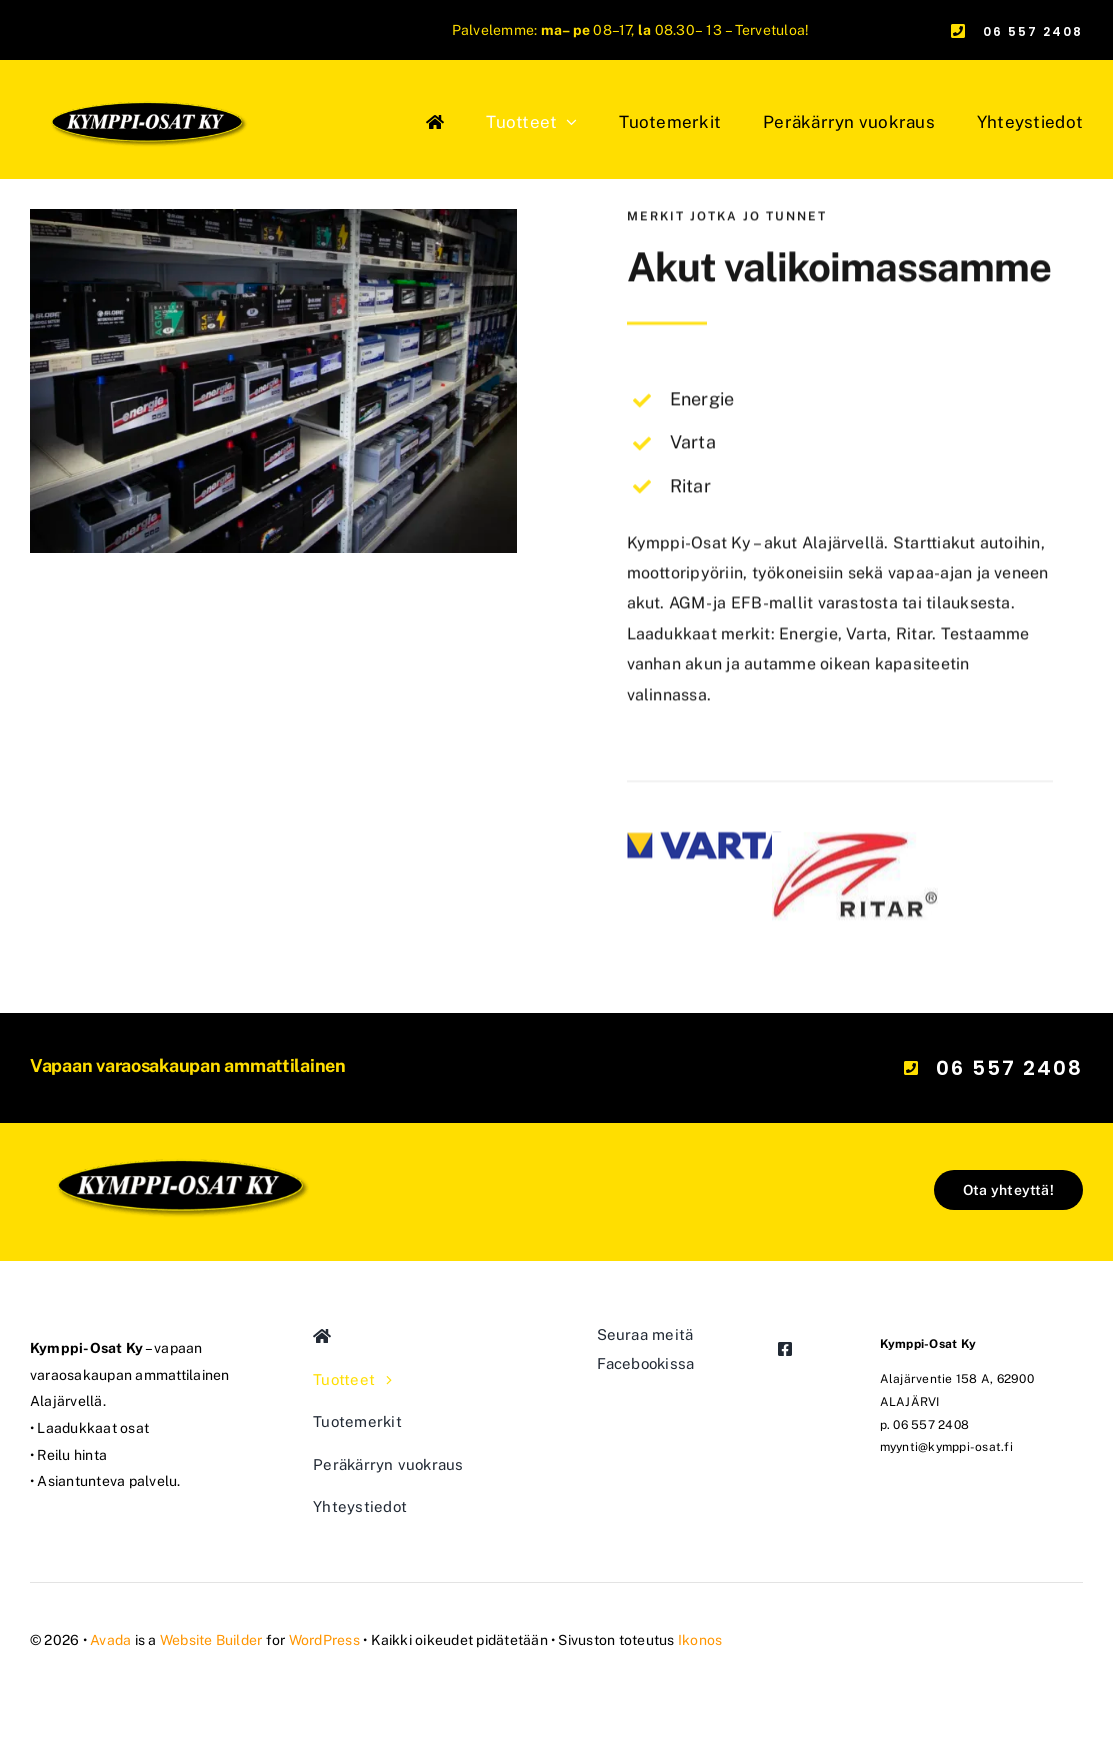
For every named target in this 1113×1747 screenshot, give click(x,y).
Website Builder (211, 1640)
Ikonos (700, 1640)
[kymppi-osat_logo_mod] (179, 1087)
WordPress (324, 1640)
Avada (110, 1640)
